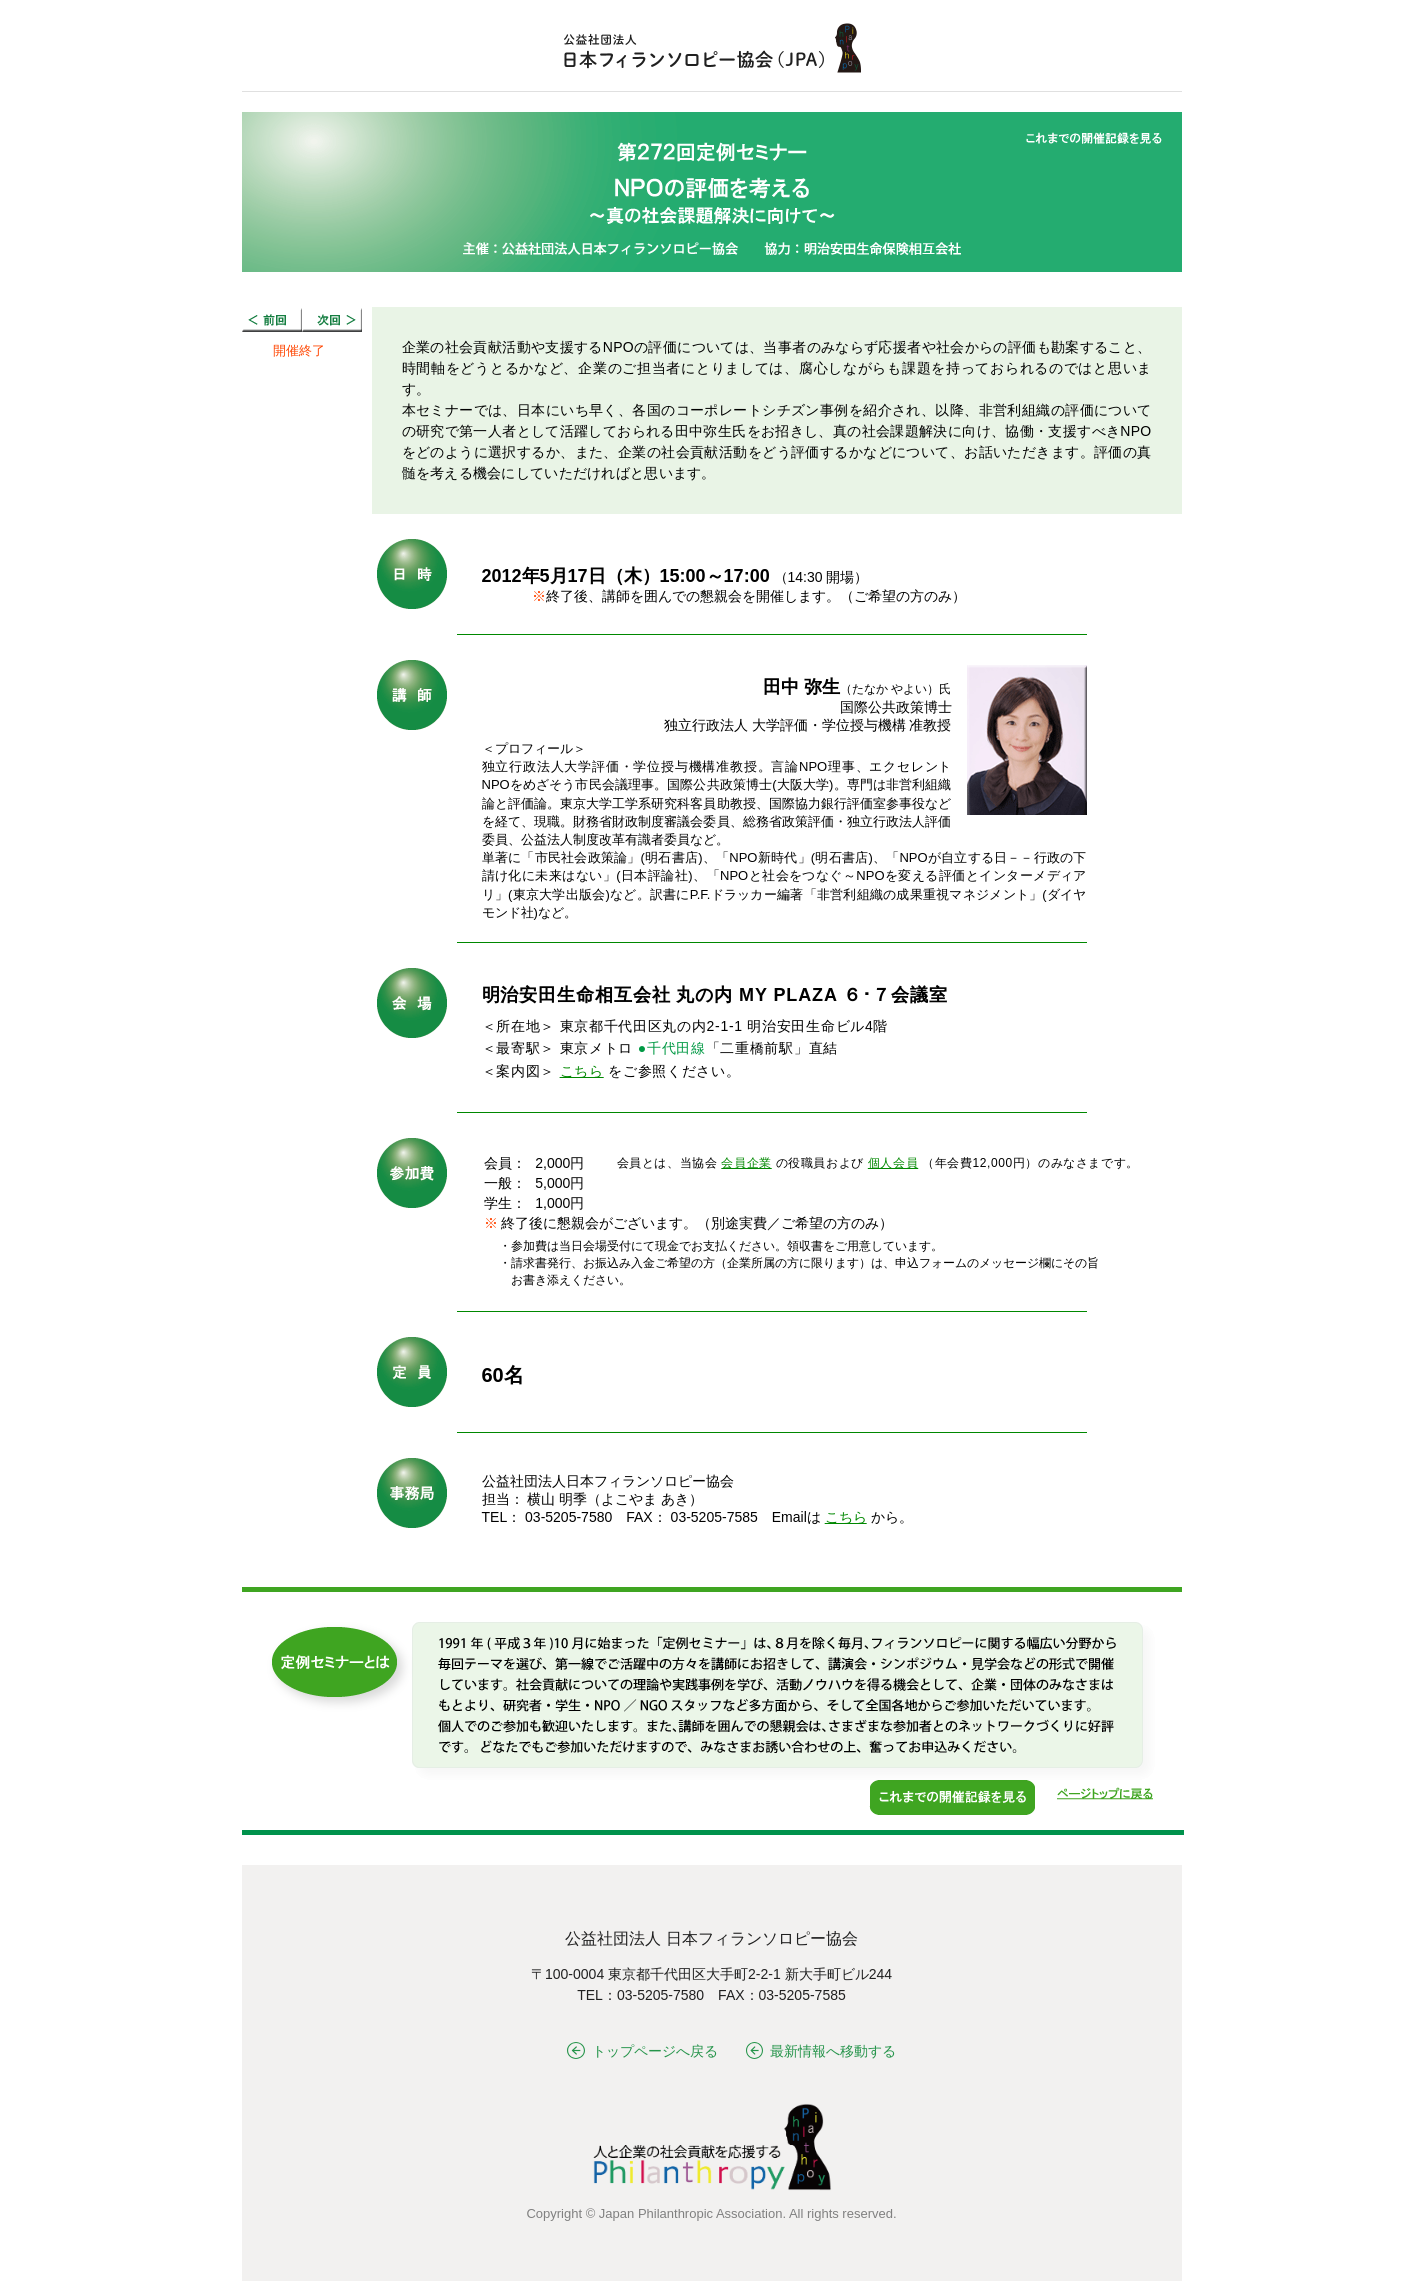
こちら (582, 1071)
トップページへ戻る (642, 2051)
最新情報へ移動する (821, 2051)
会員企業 (746, 1163)
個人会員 (893, 1163)
